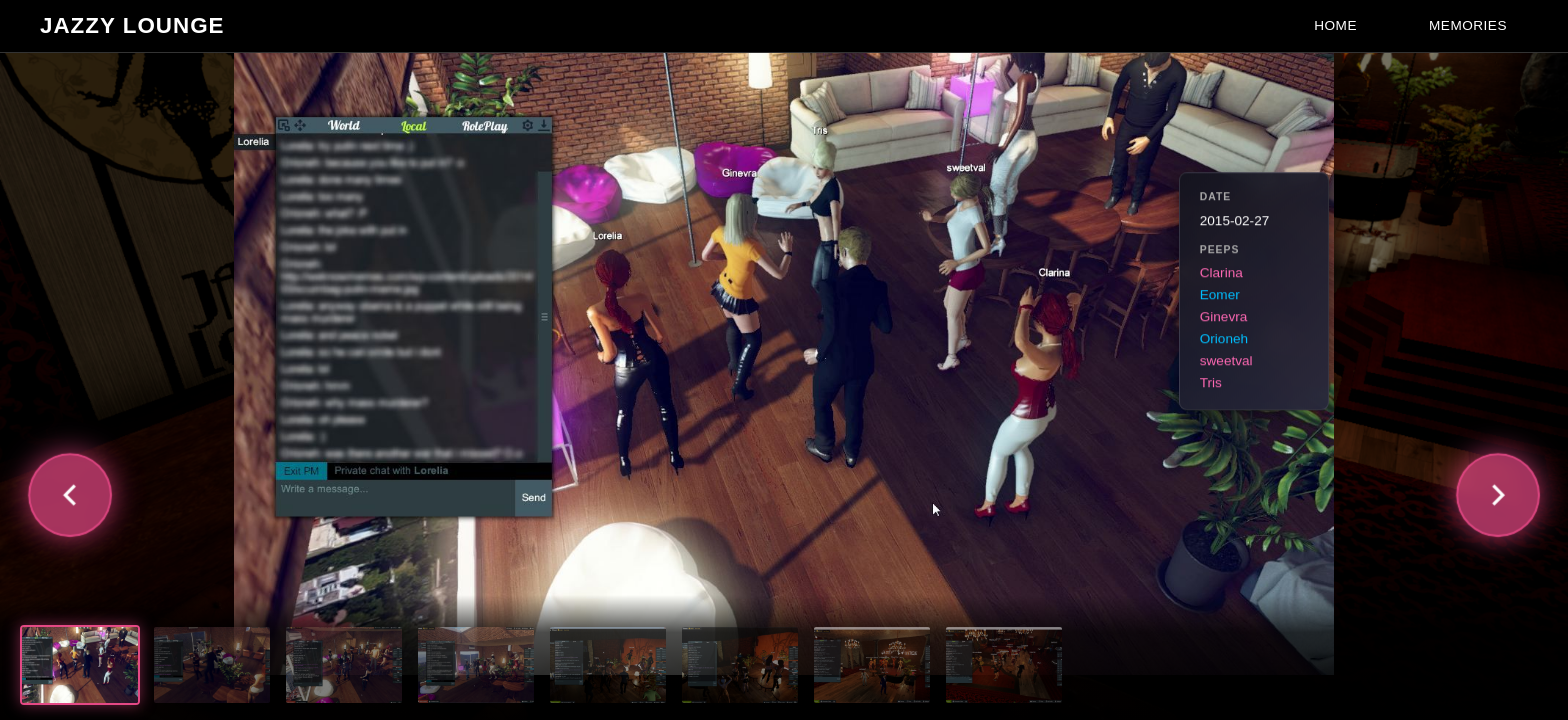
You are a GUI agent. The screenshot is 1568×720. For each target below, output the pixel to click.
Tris (1211, 383)
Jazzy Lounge (132, 25)
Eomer (1220, 295)
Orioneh (1224, 339)
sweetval (1226, 361)
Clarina (1221, 273)
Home (1335, 25)
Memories (1468, 25)
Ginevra (1224, 317)
